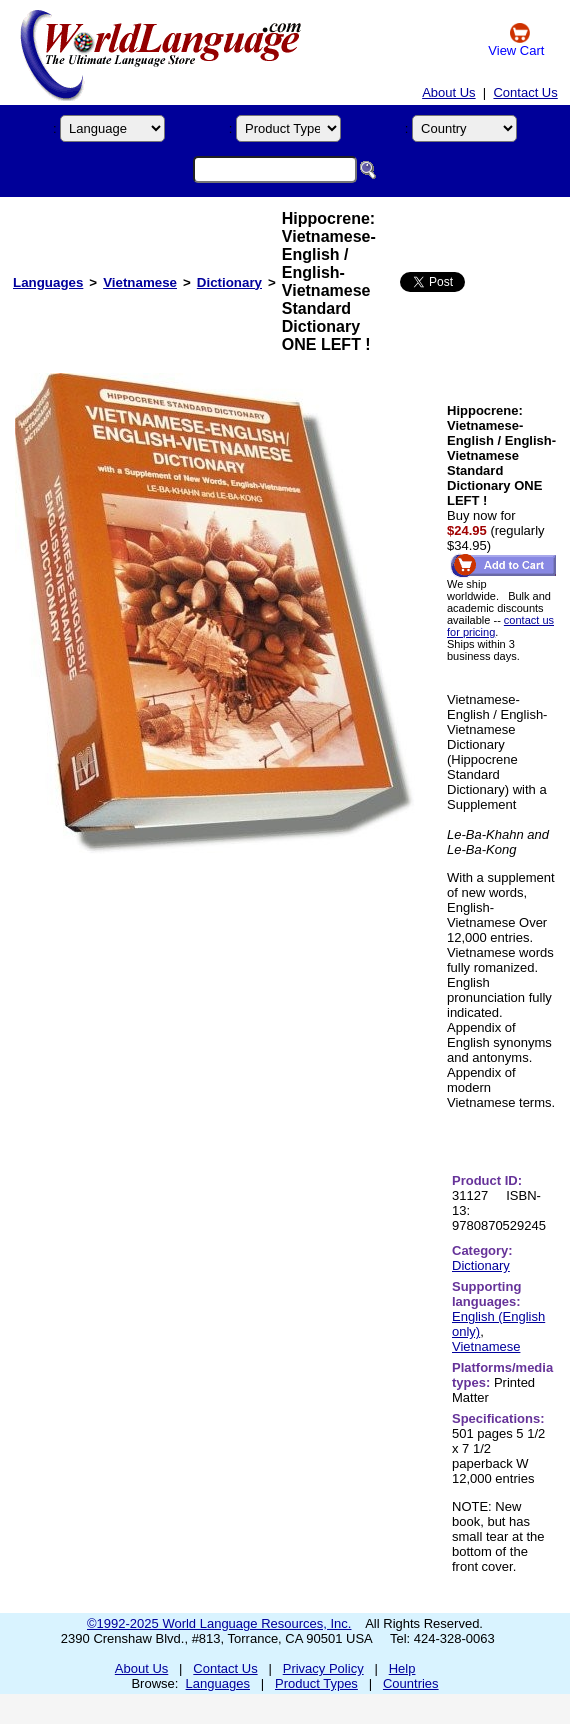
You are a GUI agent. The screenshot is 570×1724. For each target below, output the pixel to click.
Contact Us (525, 92)
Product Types (316, 1683)
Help (402, 1668)
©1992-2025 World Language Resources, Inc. (219, 1623)
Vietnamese (140, 282)
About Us (448, 92)
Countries (411, 1683)
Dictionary (229, 282)
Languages (48, 282)
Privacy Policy (323, 1668)
